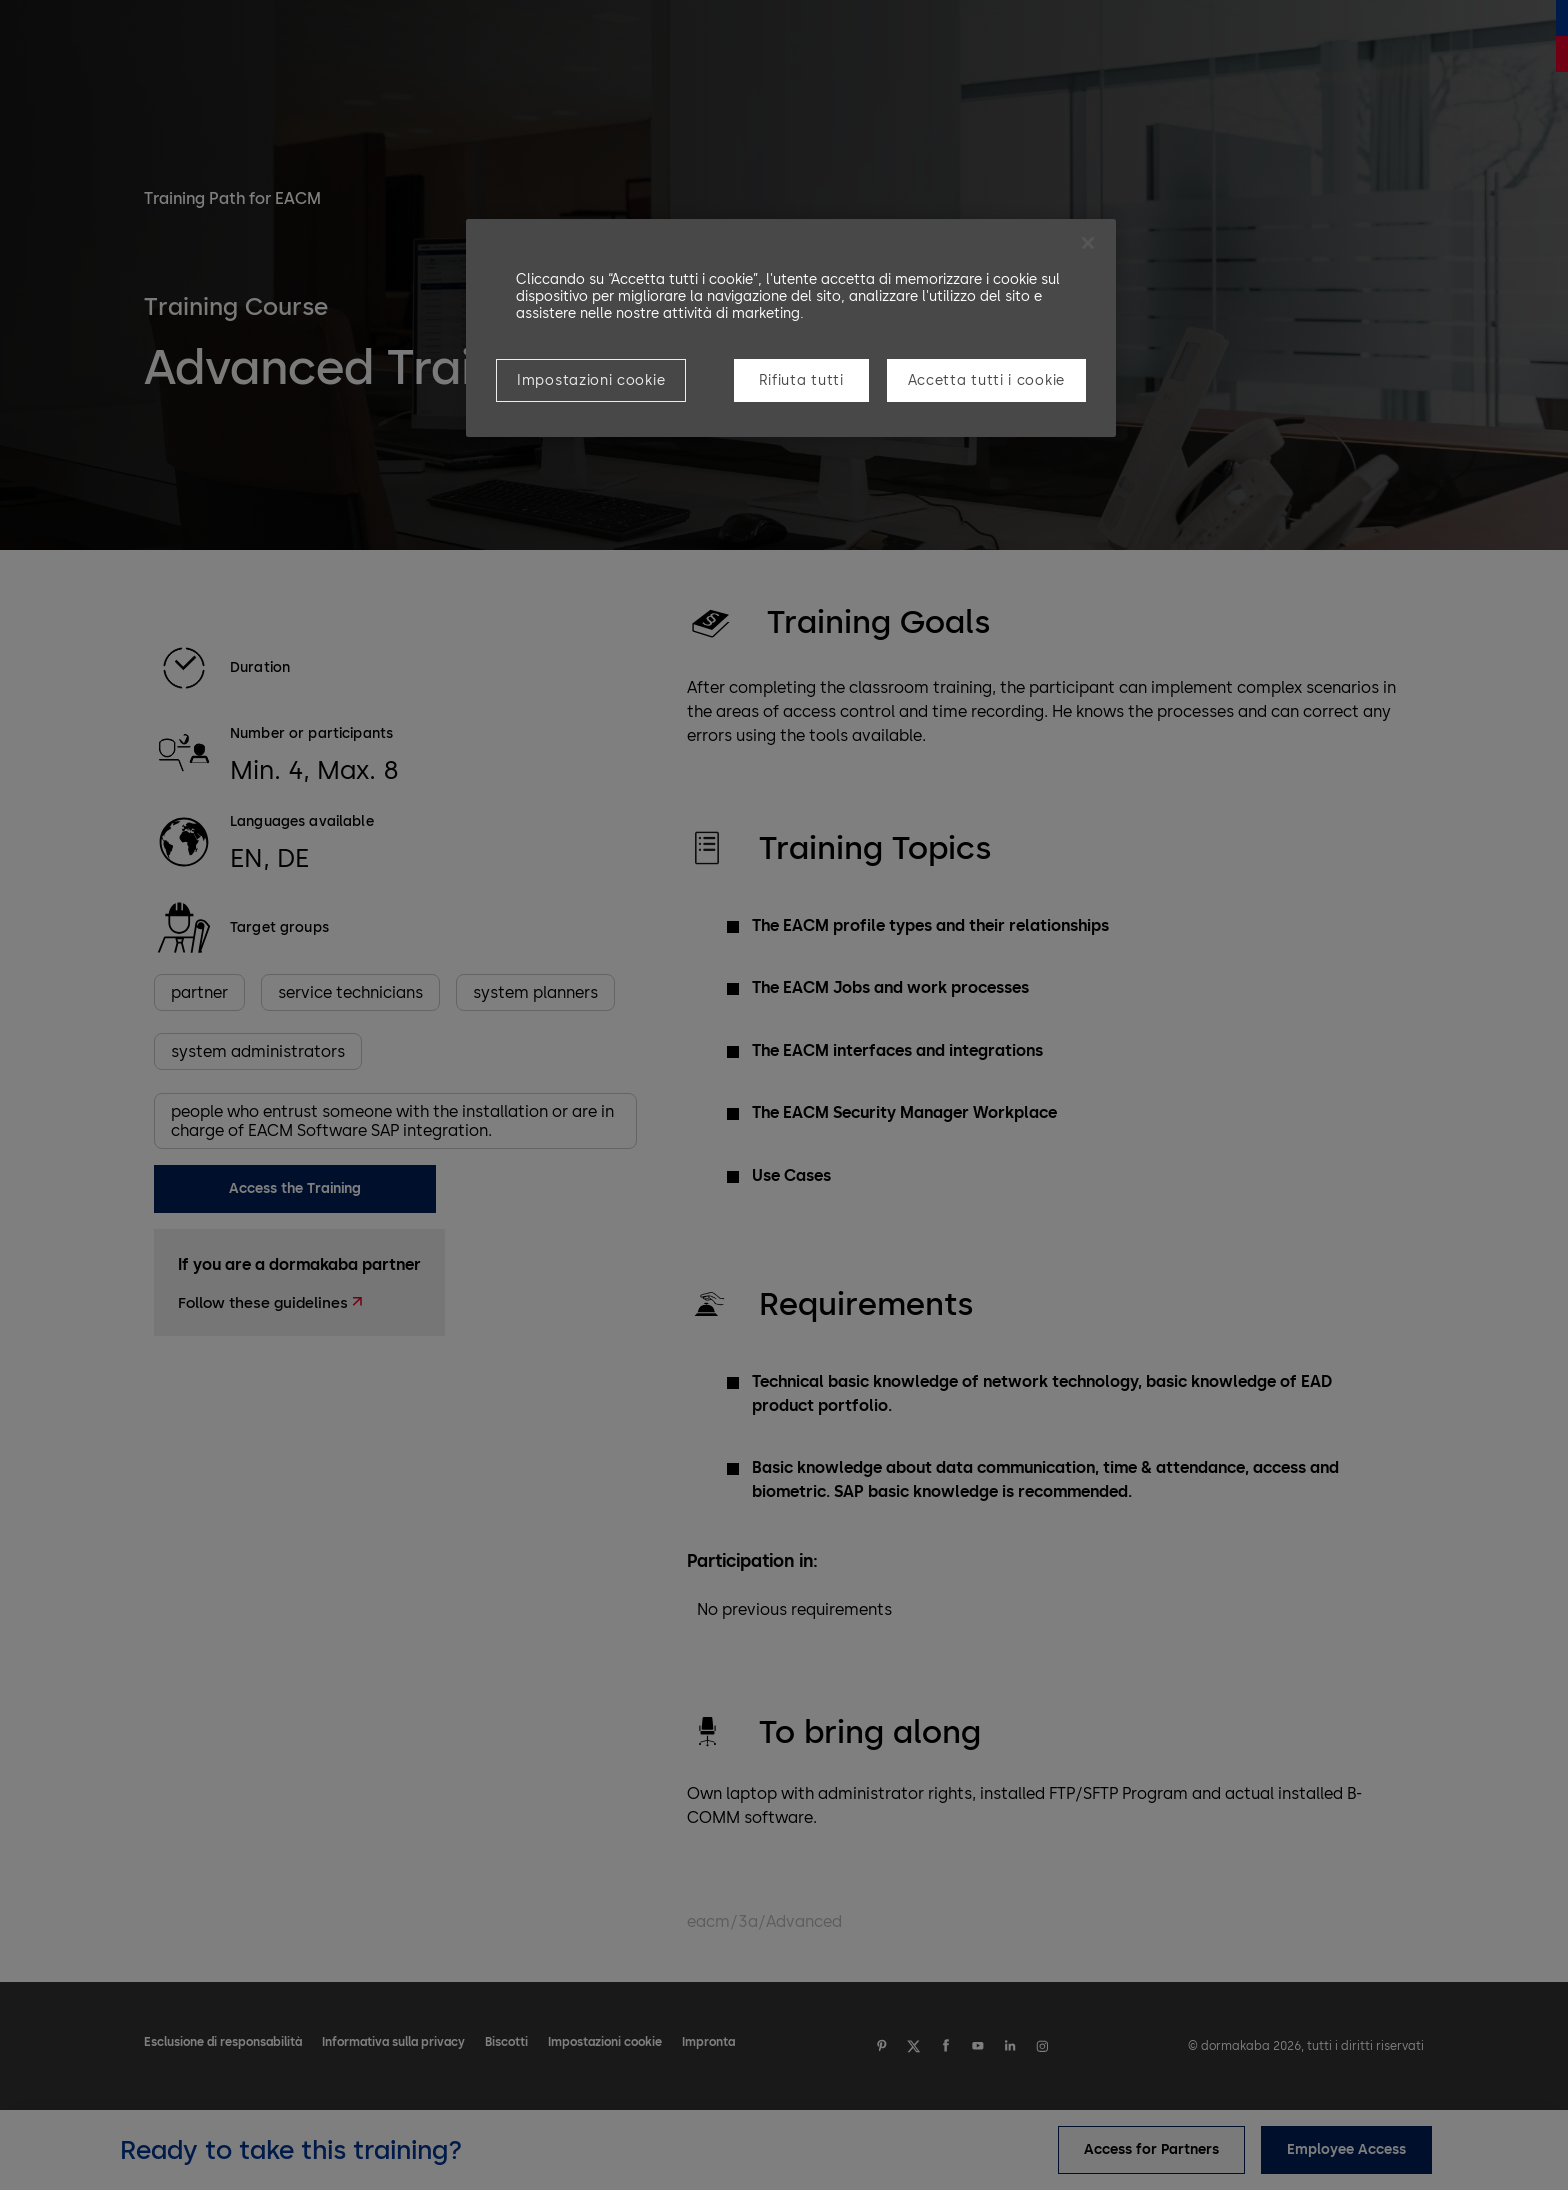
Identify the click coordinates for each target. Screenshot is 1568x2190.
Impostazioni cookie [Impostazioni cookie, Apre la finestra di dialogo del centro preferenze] (591, 380)
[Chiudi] (1088, 243)
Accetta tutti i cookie (986, 380)
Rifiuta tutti (801, 380)
